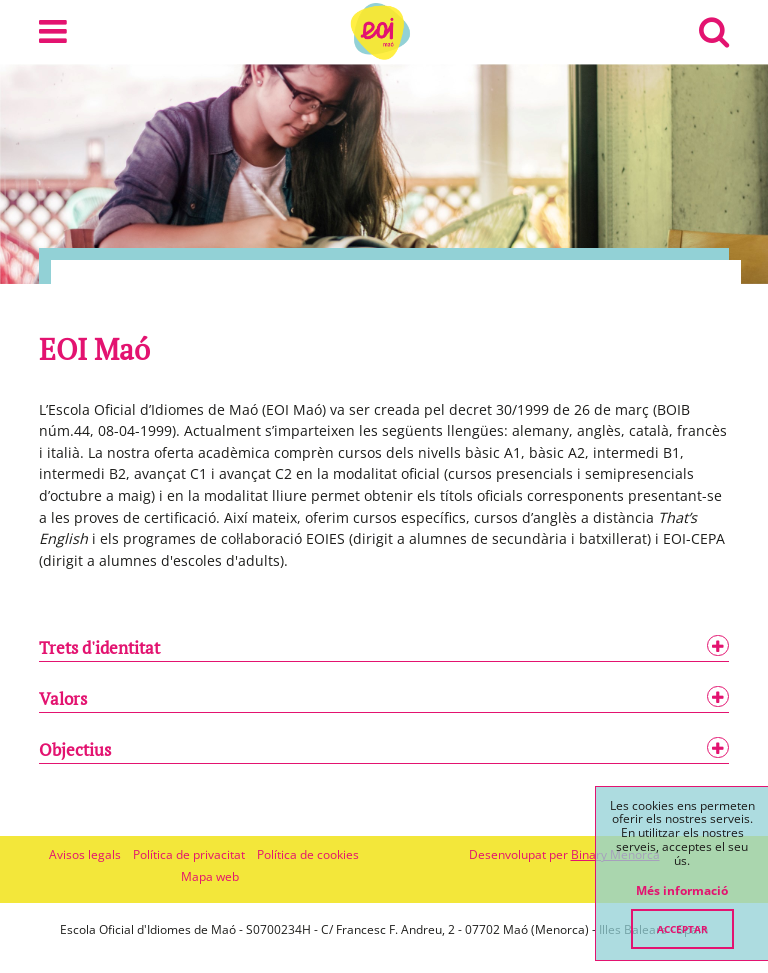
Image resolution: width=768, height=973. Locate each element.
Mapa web (210, 876)
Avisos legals (85, 854)
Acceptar (682, 929)
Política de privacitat (189, 854)
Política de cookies (308, 854)
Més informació (682, 891)
